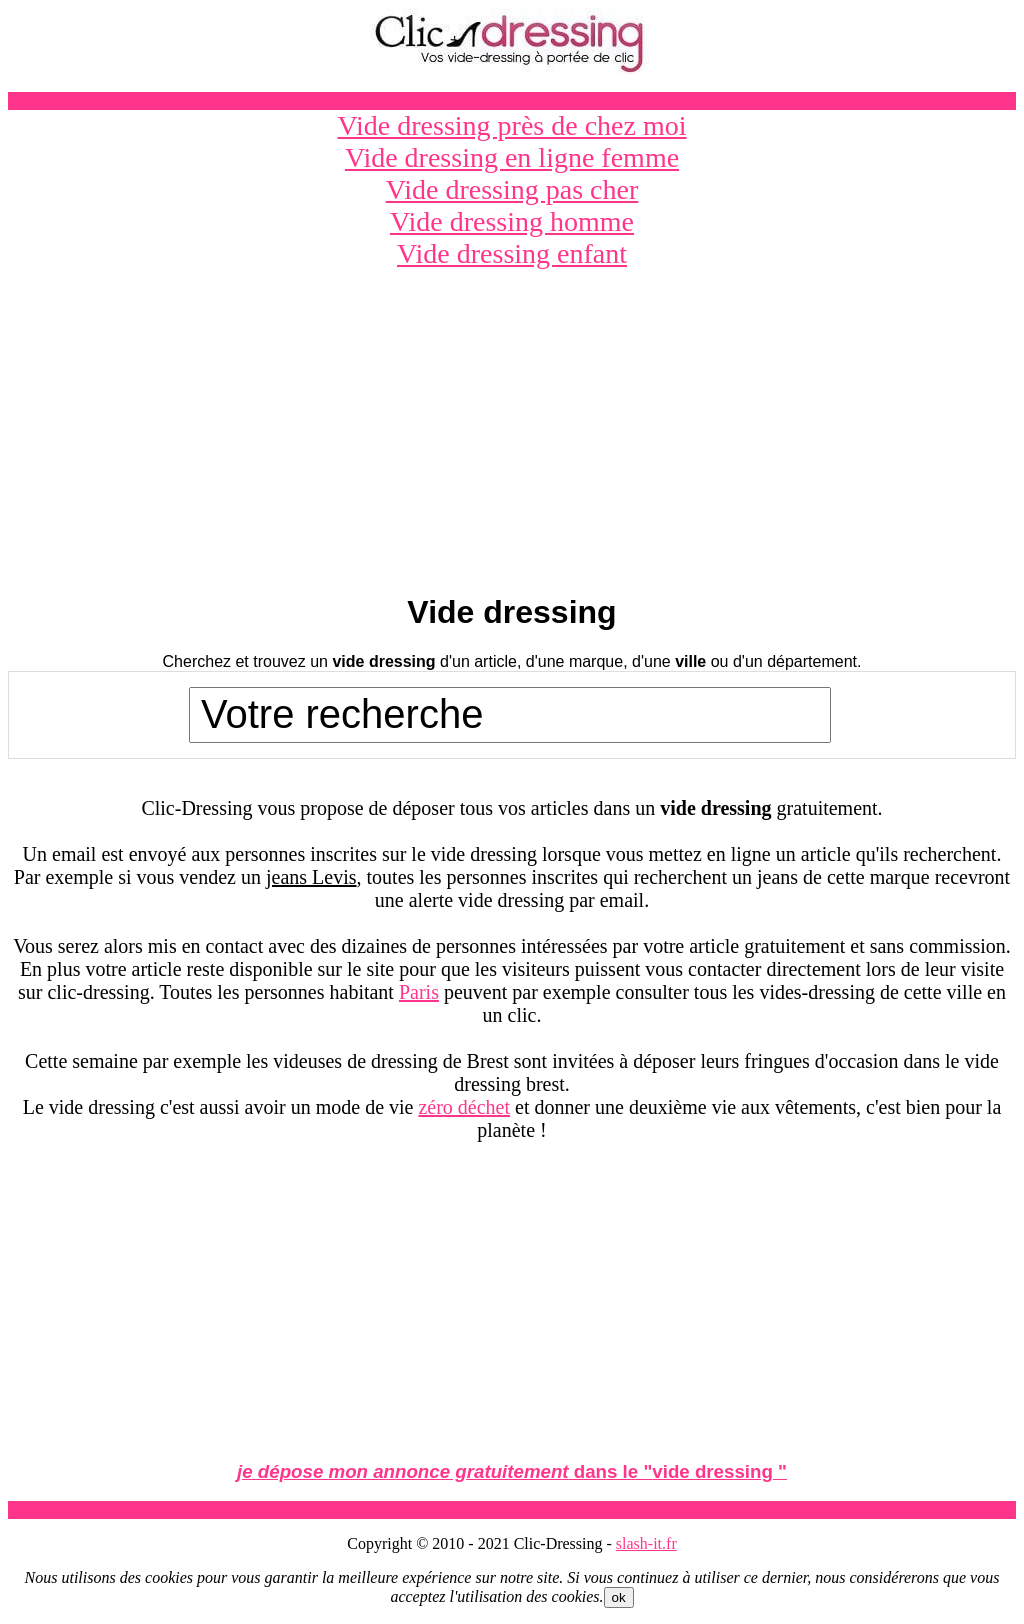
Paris (419, 992)
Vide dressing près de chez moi (512, 125)
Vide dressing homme (512, 221)
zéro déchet (464, 1107)
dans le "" (512, 1471)
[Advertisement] (512, 433)
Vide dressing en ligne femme (512, 157)
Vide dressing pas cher (512, 189)
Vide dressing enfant (512, 253)
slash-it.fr (646, 1543)
